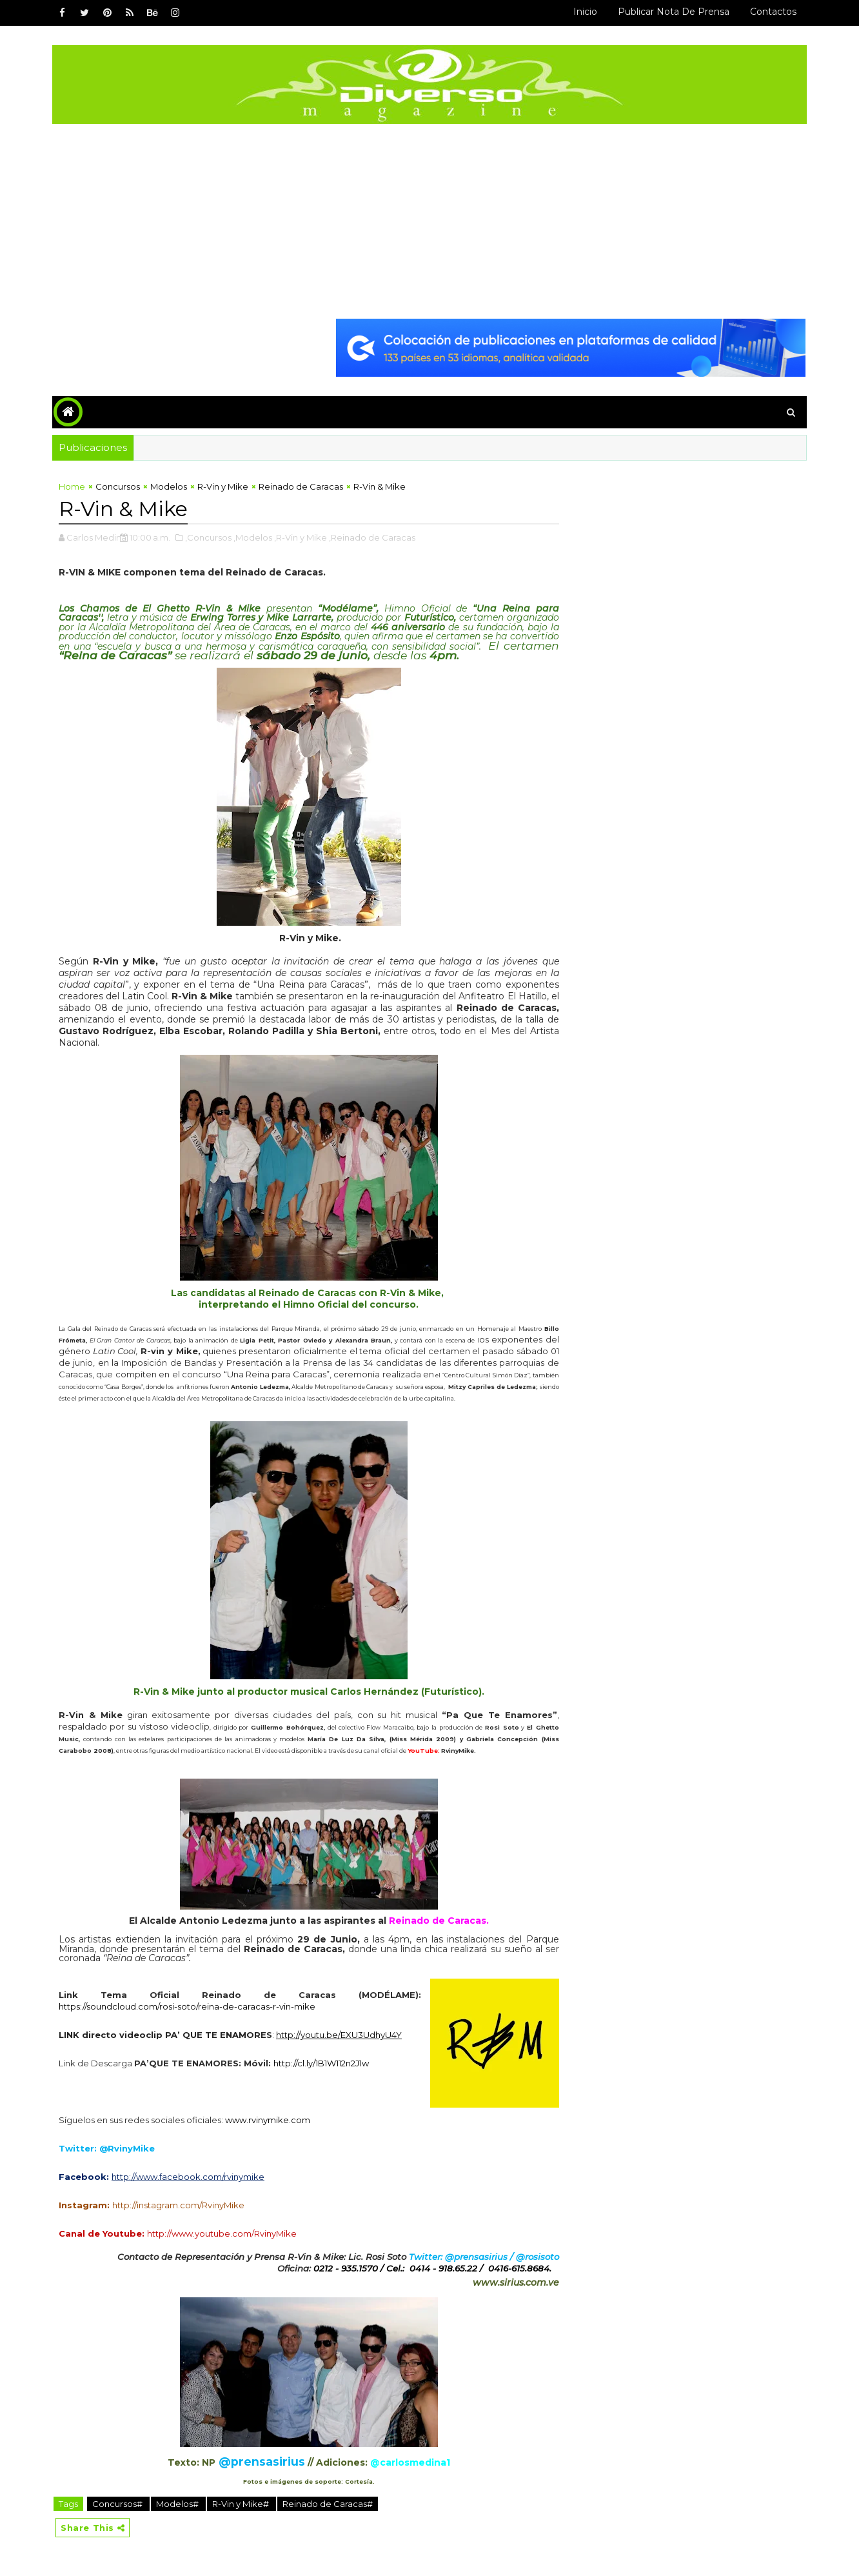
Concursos (117, 486)
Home (72, 486)
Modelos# (178, 2504)
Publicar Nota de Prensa (673, 11)
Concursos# (118, 2504)
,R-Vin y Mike (300, 537)
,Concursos (208, 537)
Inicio (585, 11)
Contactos (773, 11)
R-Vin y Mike (222, 486)
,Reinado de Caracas (372, 537)
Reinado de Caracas (301, 486)
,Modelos (252, 537)
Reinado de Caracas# (327, 2504)
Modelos (168, 486)
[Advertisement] (429, 220)
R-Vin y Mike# (241, 2504)
